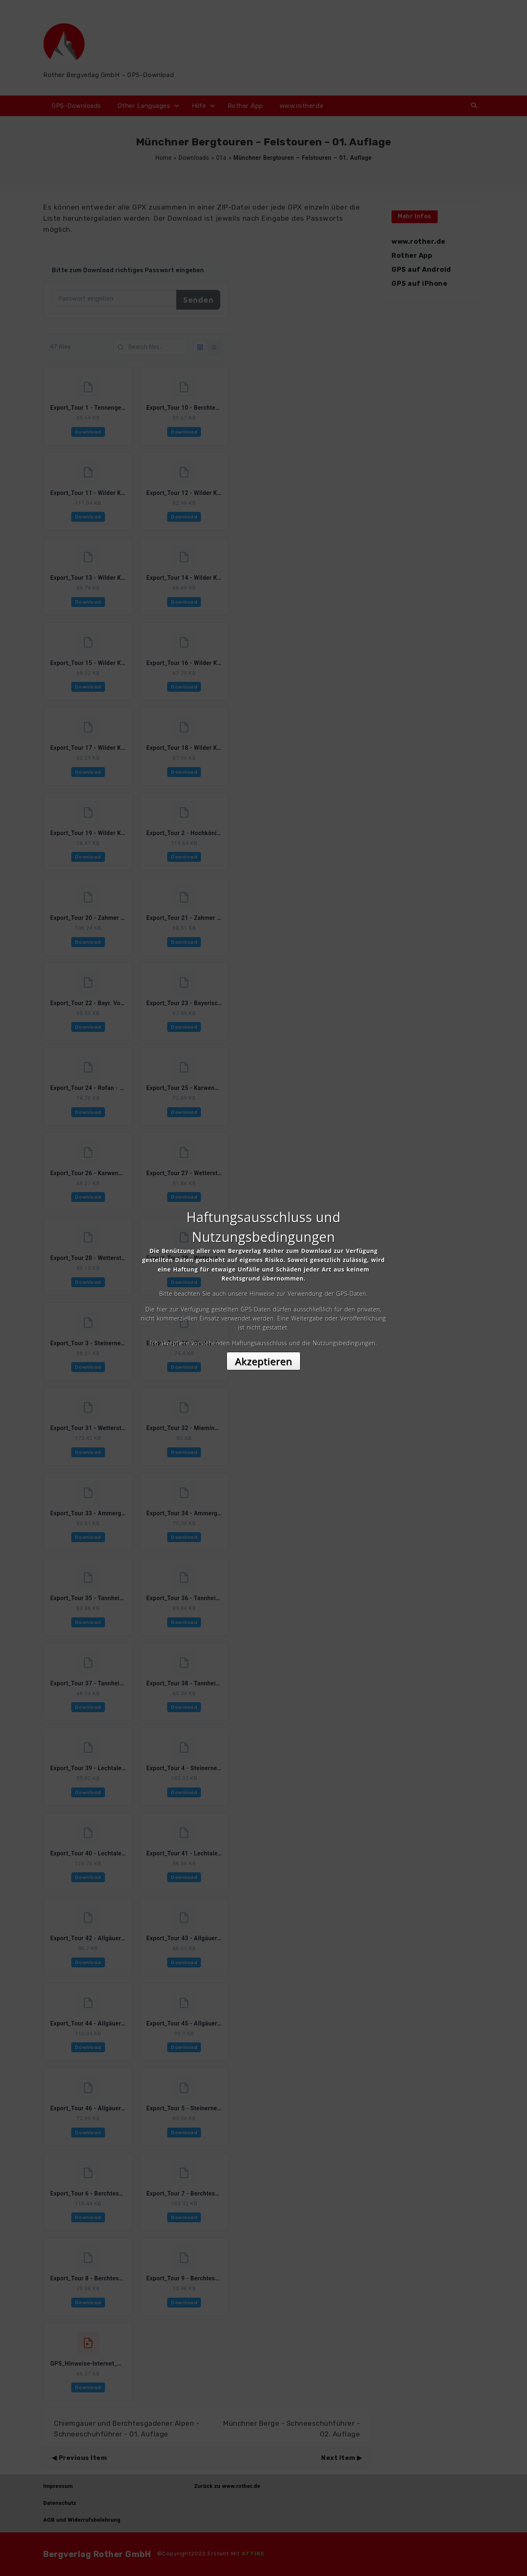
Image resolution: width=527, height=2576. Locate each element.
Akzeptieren (263, 1361)
